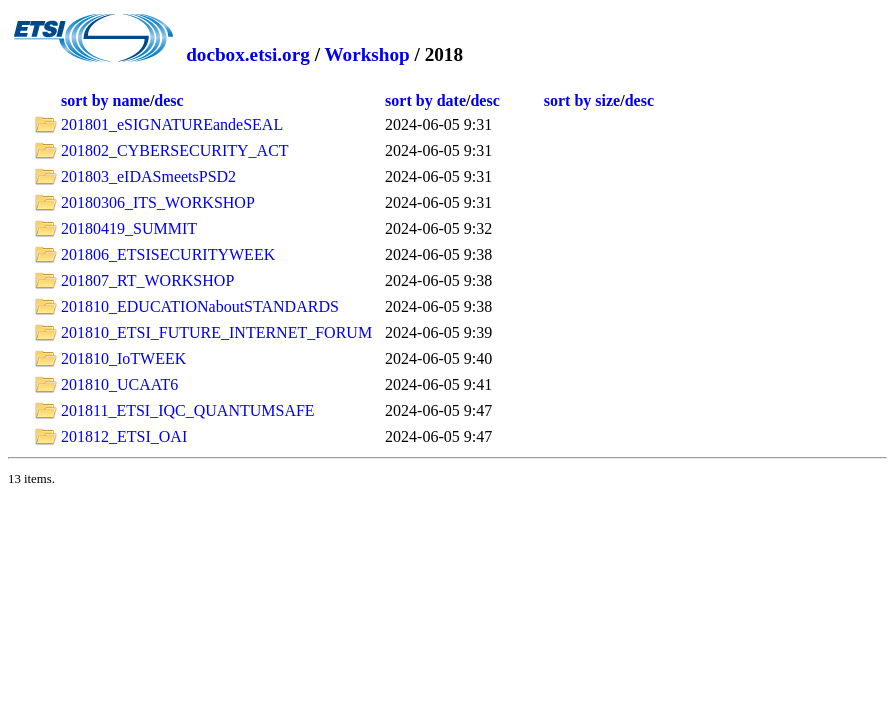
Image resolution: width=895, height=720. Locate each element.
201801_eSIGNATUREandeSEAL (172, 124)
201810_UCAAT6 (119, 384)
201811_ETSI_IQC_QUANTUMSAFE (188, 410)
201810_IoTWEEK (123, 358)
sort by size (582, 100)
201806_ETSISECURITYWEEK (168, 254)
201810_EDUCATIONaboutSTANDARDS (200, 306)
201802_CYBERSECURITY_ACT (175, 150)
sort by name (105, 100)
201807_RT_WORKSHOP (147, 280)
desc (168, 100)
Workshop (366, 54)
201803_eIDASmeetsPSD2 (148, 176)
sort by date (425, 100)
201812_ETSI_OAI (124, 436)
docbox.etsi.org (248, 54)
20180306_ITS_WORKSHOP (158, 202)
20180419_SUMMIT (129, 228)
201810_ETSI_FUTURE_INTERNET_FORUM (216, 332)
